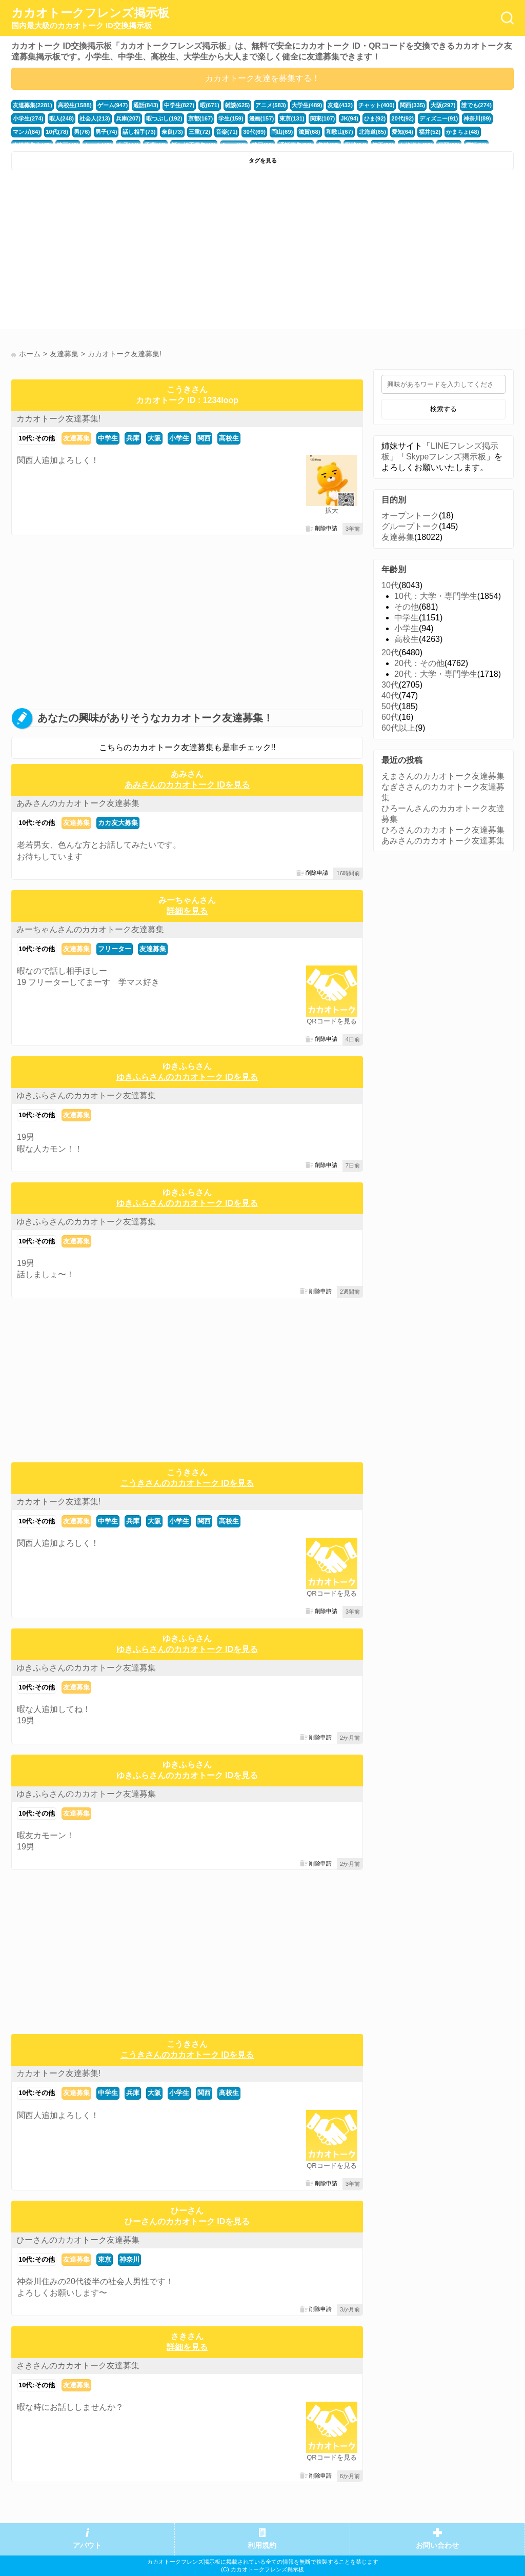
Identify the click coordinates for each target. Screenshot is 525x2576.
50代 (390, 706)
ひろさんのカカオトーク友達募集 (442, 830)
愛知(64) (402, 132)
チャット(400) (376, 105)
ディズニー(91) (438, 118)
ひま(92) (375, 118)
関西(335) (412, 105)
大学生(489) (307, 105)
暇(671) (209, 105)
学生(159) (231, 118)
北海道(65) (372, 132)
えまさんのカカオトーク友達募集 (442, 776)
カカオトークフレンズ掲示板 (90, 18)
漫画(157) (261, 118)
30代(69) (254, 132)
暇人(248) (61, 118)
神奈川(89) (477, 118)
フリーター (114, 949)
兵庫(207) (128, 118)
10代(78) (57, 132)
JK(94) (349, 118)
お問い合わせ (437, 2545)
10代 (390, 585)
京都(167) (200, 118)
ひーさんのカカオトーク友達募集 (77, 2240)
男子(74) (106, 132)
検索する (443, 409)
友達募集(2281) (32, 105)
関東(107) (322, 118)
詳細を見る (187, 911)
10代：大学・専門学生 (435, 596)
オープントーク (410, 515)
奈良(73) (172, 132)
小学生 (179, 438)
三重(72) (199, 132)
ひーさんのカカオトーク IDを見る (187, 2221)
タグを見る (263, 160)
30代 (390, 684)
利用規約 (262, 2545)
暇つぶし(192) (164, 118)
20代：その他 (419, 663)
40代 (390, 695)
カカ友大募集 (118, 823)
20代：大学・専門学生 (435, 674)
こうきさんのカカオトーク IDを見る (187, 1483)
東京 (104, 2259)
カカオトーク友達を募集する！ (262, 78)
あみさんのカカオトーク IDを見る (187, 784)
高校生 (229, 438)
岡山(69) (282, 132)
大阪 (154, 438)
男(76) (82, 132)
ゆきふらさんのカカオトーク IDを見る (187, 1077)
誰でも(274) (476, 105)
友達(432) (340, 105)
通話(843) (145, 105)
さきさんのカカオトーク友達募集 (77, 2365)
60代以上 (398, 727)
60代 (390, 717)
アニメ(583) (270, 105)
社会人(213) (94, 118)
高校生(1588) (75, 105)
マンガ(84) (26, 132)
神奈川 (129, 2259)
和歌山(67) (339, 132)
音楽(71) (226, 132)
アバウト (87, 2545)
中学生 (108, 438)
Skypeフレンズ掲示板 (446, 456)
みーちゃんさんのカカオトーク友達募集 (90, 929)
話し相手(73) (139, 132)
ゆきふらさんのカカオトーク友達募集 (86, 1095)
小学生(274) (28, 118)
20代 (390, 652)
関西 (204, 438)
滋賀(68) (309, 132)
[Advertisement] (135, 252)
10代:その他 (36, 438)
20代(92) (402, 118)
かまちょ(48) (462, 132)
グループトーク (410, 526)
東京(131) (292, 118)
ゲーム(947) (112, 105)
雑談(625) (237, 105)
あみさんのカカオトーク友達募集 (77, 803)
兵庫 (132, 438)
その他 (406, 606)
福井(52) (429, 132)
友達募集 (76, 438)
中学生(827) (179, 105)
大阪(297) (443, 105)
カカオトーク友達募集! (58, 418)
